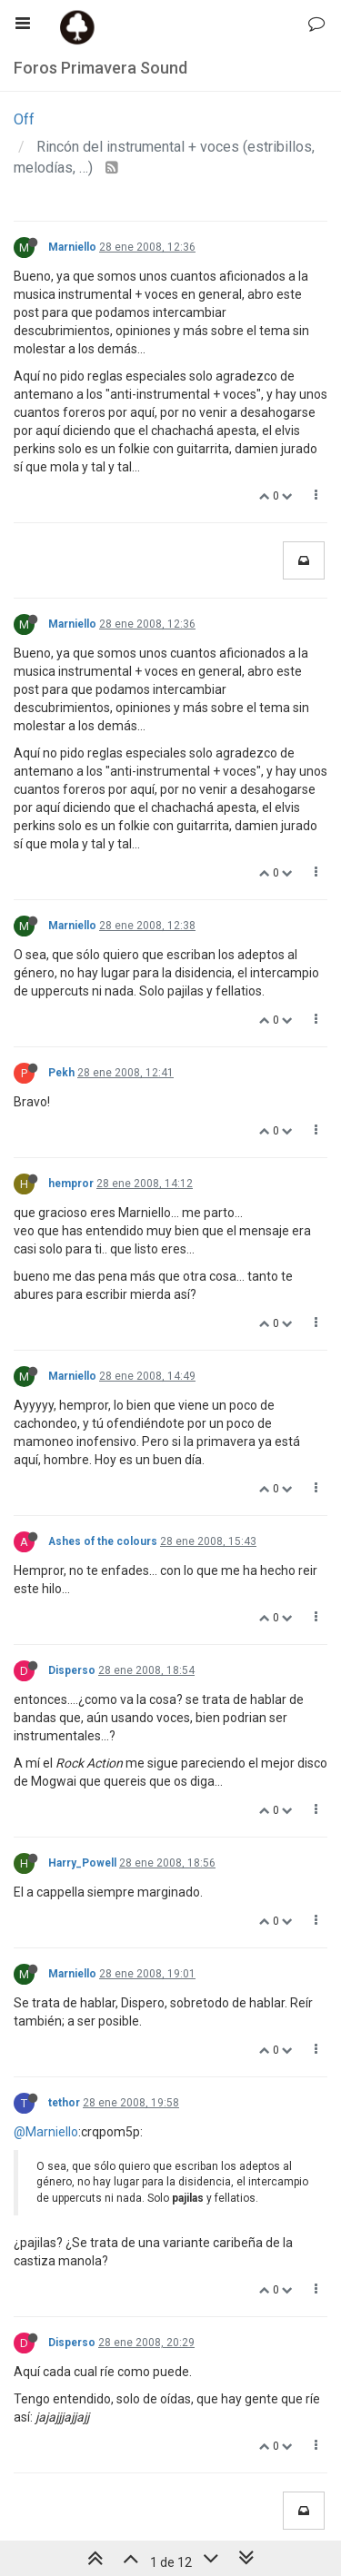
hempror (71, 1183)
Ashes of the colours (102, 1541)
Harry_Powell (82, 1863)
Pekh (61, 1072)
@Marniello (46, 2132)
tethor (64, 2102)
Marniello (72, 247)
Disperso (71, 1670)
